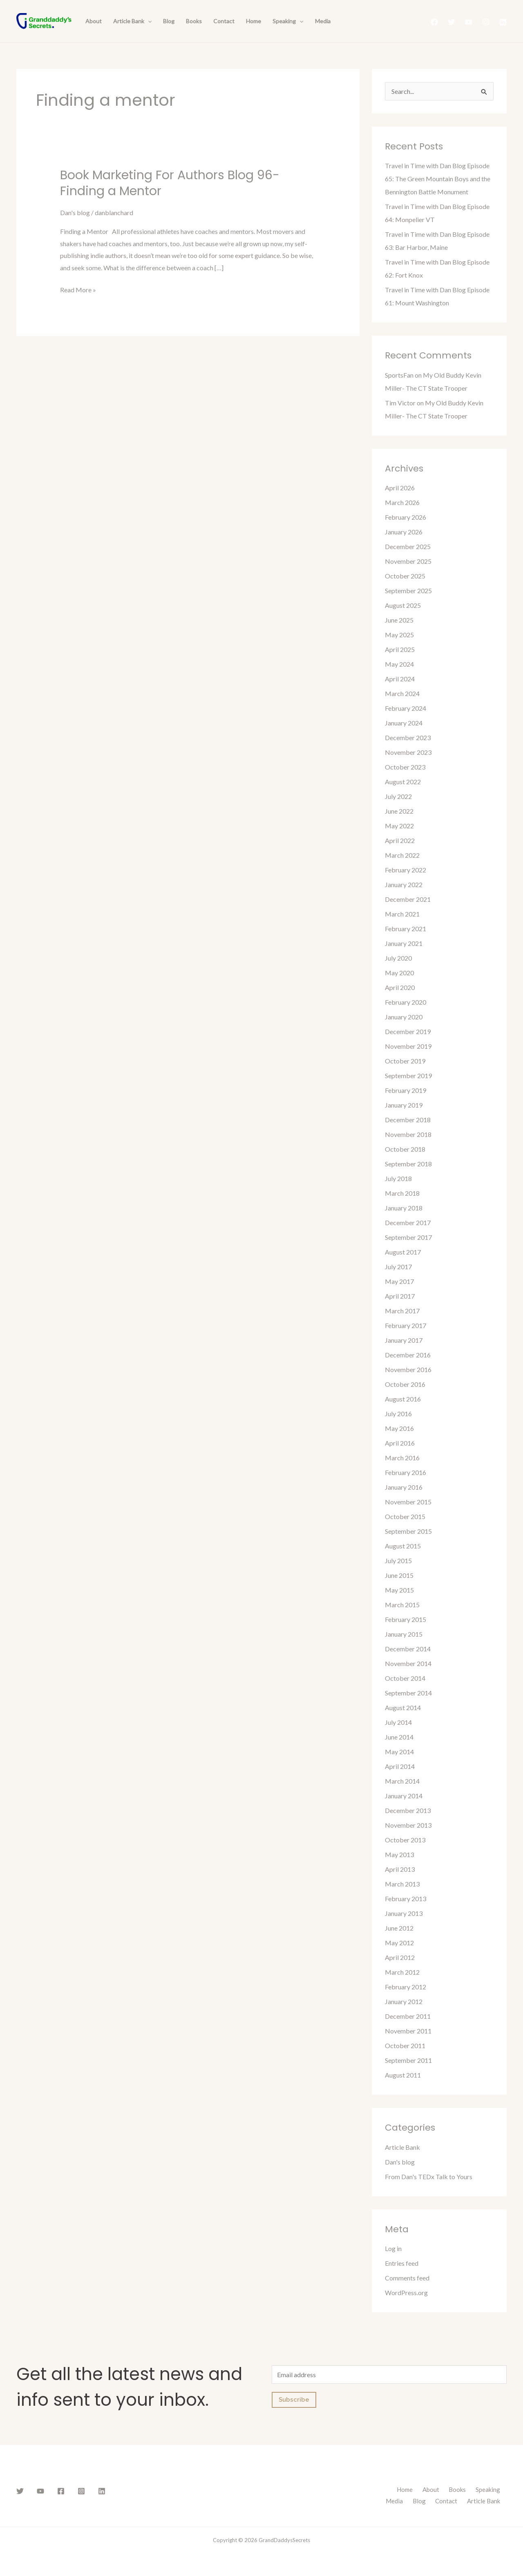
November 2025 (408, 561)
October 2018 (405, 1149)
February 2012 (405, 1987)
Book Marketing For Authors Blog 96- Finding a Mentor (169, 183)
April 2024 (400, 679)
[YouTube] (468, 22)
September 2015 (408, 1531)
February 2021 (405, 928)
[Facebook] (434, 22)
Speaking (288, 21)
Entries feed (401, 2263)
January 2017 (403, 1340)
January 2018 (403, 1208)
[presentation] (148, 21)
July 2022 (398, 796)
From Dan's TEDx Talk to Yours (428, 2176)
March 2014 (402, 1781)
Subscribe (294, 2399)
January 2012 (403, 2001)
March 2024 (402, 693)
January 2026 (403, 532)
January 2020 (403, 1017)
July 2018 (398, 1178)
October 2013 (405, 1840)
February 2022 (405, 870)
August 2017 (403, 1252)
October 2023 (405, 767)
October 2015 (405, 1516)
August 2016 (403, 1399)
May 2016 (399, 1428)
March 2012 (402, 1972)
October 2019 (405, 1061)
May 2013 (399, 1854)
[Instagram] (485, 22)
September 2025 (408, 590)
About (93, 21)
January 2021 (403, 943)
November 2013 (408, 1825)
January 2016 (403, 1487)
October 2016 (405, 1384)
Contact (224, 21)
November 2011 (408, 2031)
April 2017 (400, 1296)
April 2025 (400, 649)
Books (194, 21)
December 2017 (408, 1222)
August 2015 (403, 1546)
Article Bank (132, 21)
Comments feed (407, 2278)
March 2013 (402, 1884)
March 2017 (402, 1311)
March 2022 (402, 855)
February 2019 (405, 1090)
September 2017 (408, 1237)
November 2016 (408, 1369)
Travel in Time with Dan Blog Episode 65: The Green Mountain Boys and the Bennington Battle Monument (437, 179)
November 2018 (408, 1134)
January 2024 (403, 723)
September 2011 (408, 2060)
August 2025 (403, 605)
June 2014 (399, 1737)
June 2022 (399, 811)
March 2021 (402, 914)
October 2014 (405, 1678)
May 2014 (399, 1751)
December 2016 (408, 1355)
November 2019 (408, 1046)
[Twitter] (451, 22)
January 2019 (403, 1105)
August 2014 (403, 1707)
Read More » (78, 289)
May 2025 (399, 634)
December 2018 (408, 1119)
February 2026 (405, 517)
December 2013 (408, 1810)
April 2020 (400, 987)
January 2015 (403, 1634)
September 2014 (408, 1693)
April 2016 (400, 1443)
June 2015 (399, 1575)
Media (323, 21)
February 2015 (405, 1619)
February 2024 (405, 708)
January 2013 (403, 1913)
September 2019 (408, 1075)
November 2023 (408, 752)
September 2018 (408, 1164)
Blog (168, 21)
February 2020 (405, 1002)
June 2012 (399, 1928)
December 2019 (408, 1031)
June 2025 (399, 620)
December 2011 (408, 2016)
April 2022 (400, 840)
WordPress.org (406, 2292)
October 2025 (405, 576)
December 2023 (408, 737)
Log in (393, 2248)
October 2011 (405, 2045)
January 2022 (403, 884)
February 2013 (405, 1898)
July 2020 (398, 958)
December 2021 (408, 899)
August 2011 (403, 2075)
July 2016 (398, 1413)
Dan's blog (75, 212)
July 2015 (398, 1560)
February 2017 (405, 1325)
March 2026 (402, 502)
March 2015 (402, 1604)
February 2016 (405, 1472)
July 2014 (398, 1722)
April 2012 (400, 1957)
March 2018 (402, 1193)
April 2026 (400, 488)
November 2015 (408, 1502)
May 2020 (399, 973)
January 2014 (403, 1796)
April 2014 (400, 1766)
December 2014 (408, 1649)
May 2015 (399, 1590)
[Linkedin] (503, 22)
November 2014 (408, 1663)
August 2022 (403, 781)
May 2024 (399, 664)
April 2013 (400, 1869)
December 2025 (408, 546)
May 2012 (399, 1942)
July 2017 (398, 1266)
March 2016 (402, 1458)
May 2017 (399, 1281)
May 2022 (399, 826)
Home (253, 21)
